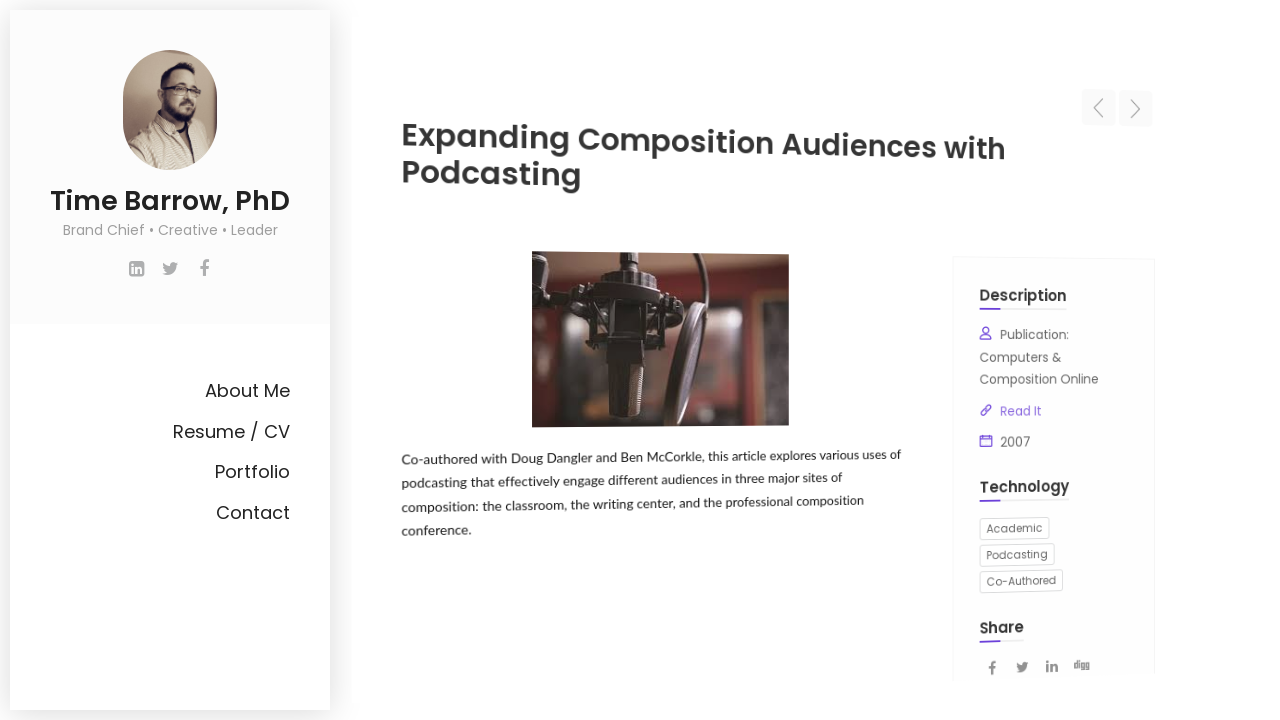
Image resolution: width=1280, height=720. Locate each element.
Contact (253, 512)
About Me (247, 390)
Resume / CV (231, 431)
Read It (989, 407)
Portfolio (252, 471)
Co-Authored (989, 565)
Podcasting (986, 541)
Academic (983, 517)
